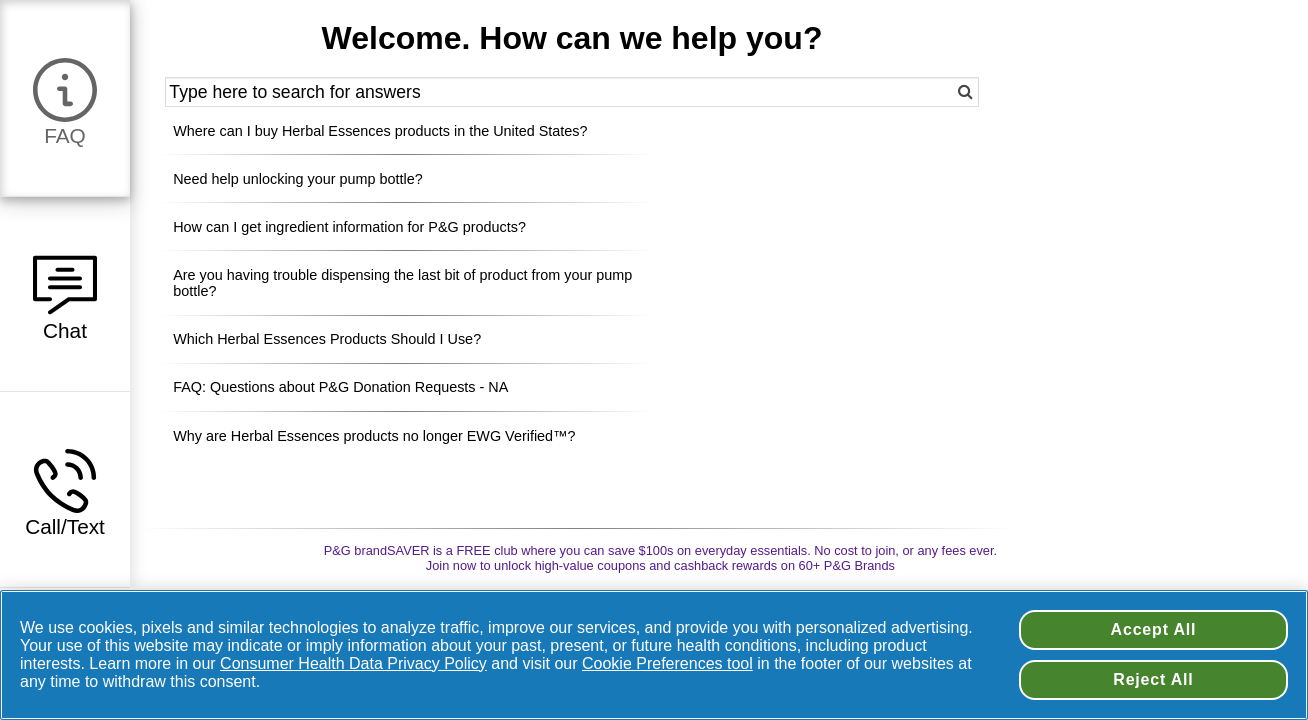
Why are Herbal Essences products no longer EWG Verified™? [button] (374, 436)
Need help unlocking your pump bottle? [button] (298, 179)
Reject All (1153, 679)
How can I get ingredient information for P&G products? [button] (349, 227)
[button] (65, 98)
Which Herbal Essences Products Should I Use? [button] (327, 339)
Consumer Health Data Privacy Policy (353, 663)
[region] (654, 655)
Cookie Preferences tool (667, 663)
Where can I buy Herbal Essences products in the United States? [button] (380, 131)
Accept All (1154, 629)
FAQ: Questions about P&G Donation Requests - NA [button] (340, 387)
